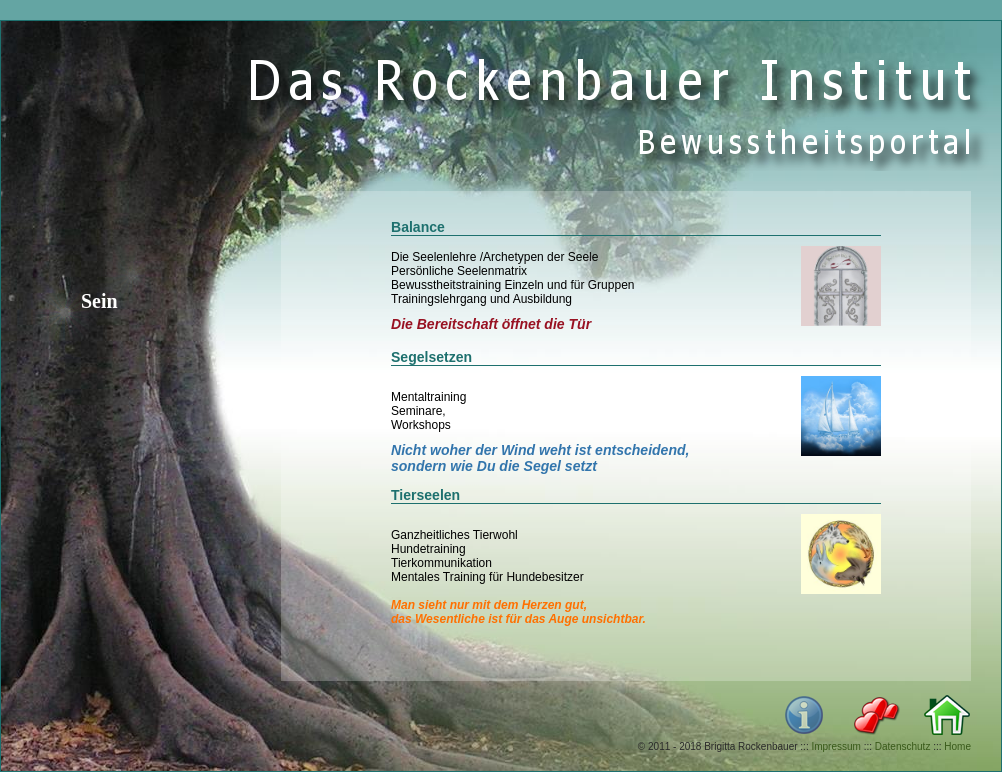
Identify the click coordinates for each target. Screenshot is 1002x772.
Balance (418, 227)
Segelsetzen (431, 357)
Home (957, 746)
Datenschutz (903, 746)
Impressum (835, 746)
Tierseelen (425, 495)
